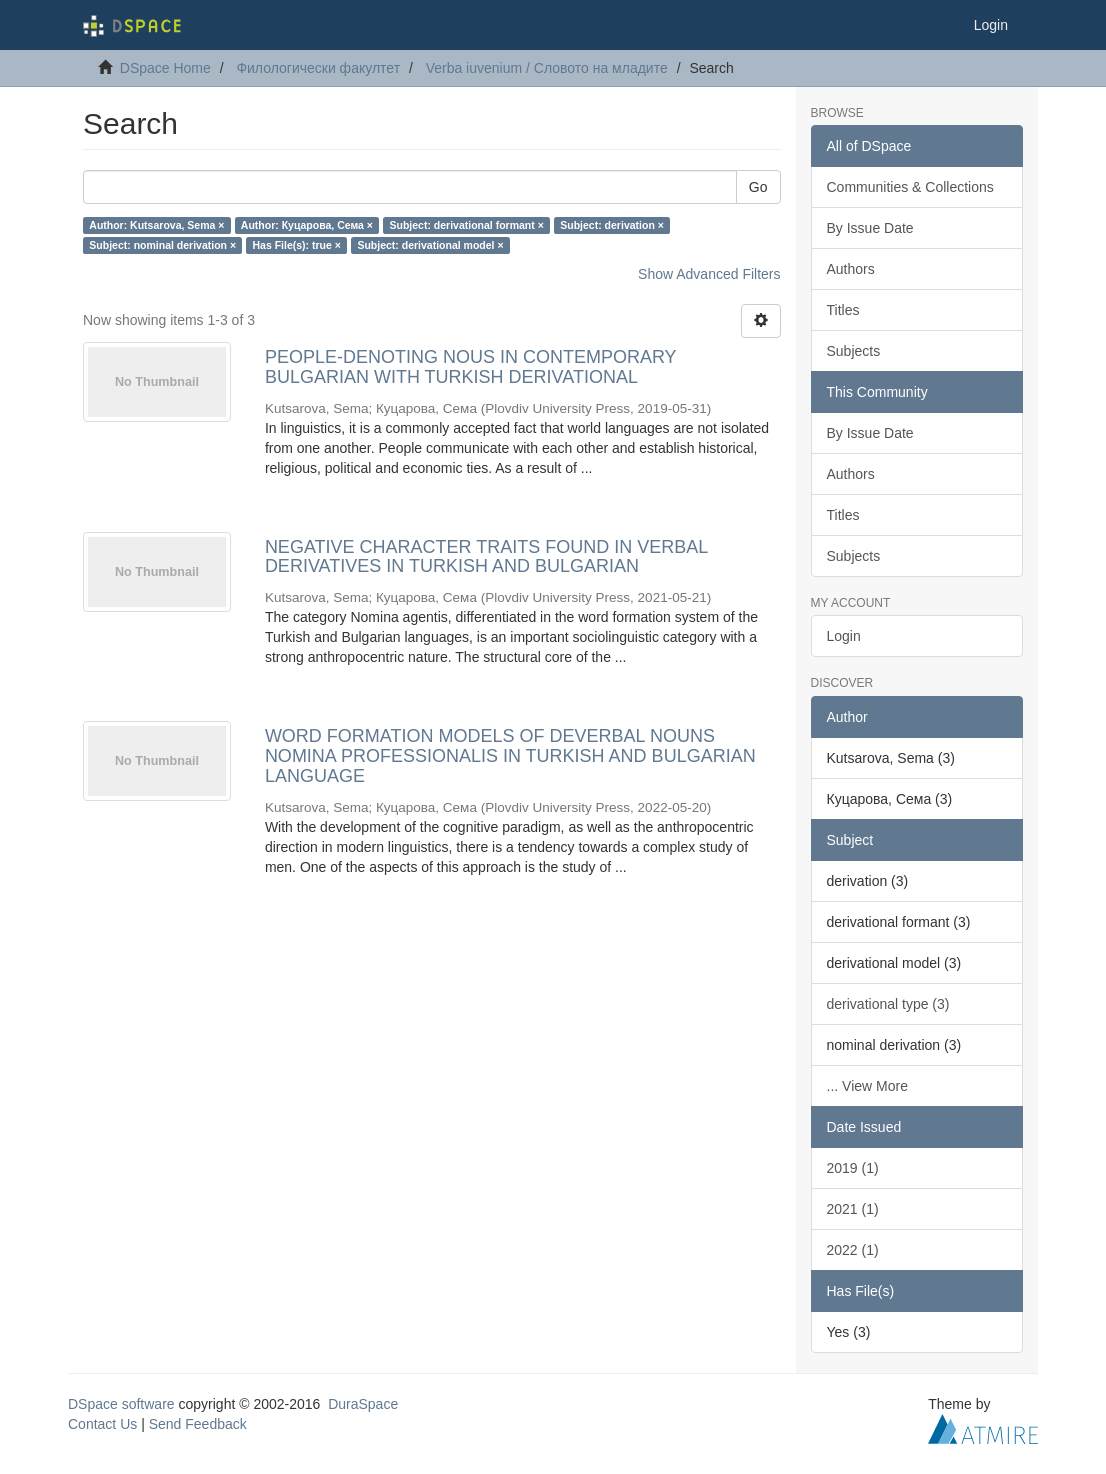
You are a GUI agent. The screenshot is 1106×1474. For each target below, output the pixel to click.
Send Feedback (198, 1424)
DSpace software (121, 1404)
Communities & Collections (910, 187)
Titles (843, 310)
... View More (867, 1086)
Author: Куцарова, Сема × (307, 225)
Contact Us (102, 1424)
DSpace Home (165, 68)
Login (844, 636)
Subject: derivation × (612, 225)
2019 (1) (853, 1168)
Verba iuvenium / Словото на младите (547, 68)
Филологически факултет (318, 68)
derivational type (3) (888, 1004)
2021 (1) (853, 1209)
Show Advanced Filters (709, 274)
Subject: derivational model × (430, 245)
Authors (851, 269)
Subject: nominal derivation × (162, 245)
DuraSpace (363, 1404)
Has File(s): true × (297, 245)
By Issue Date (870, 228)
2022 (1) (853, 1250)
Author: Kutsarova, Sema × (156, 225)
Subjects (854, 351)
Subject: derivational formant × (466, 225)
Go (758, 187)
